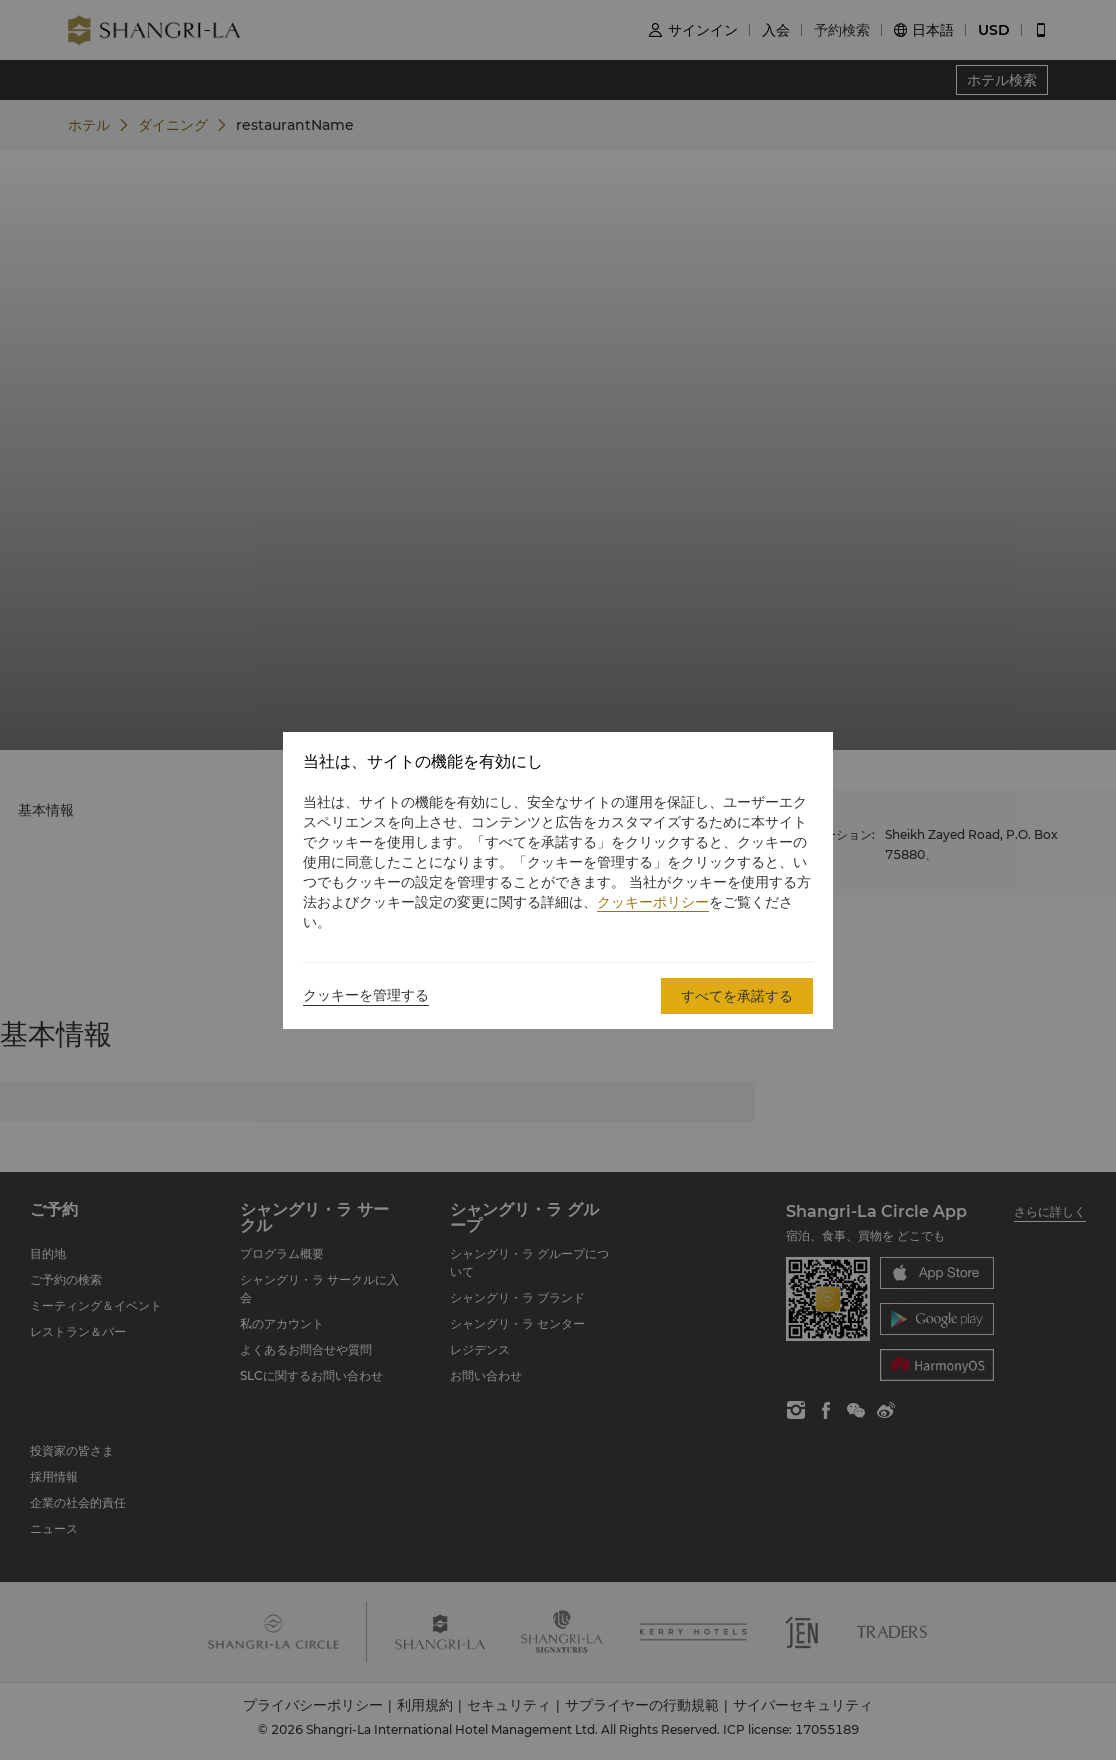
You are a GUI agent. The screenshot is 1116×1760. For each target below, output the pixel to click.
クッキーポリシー (653, 902)
